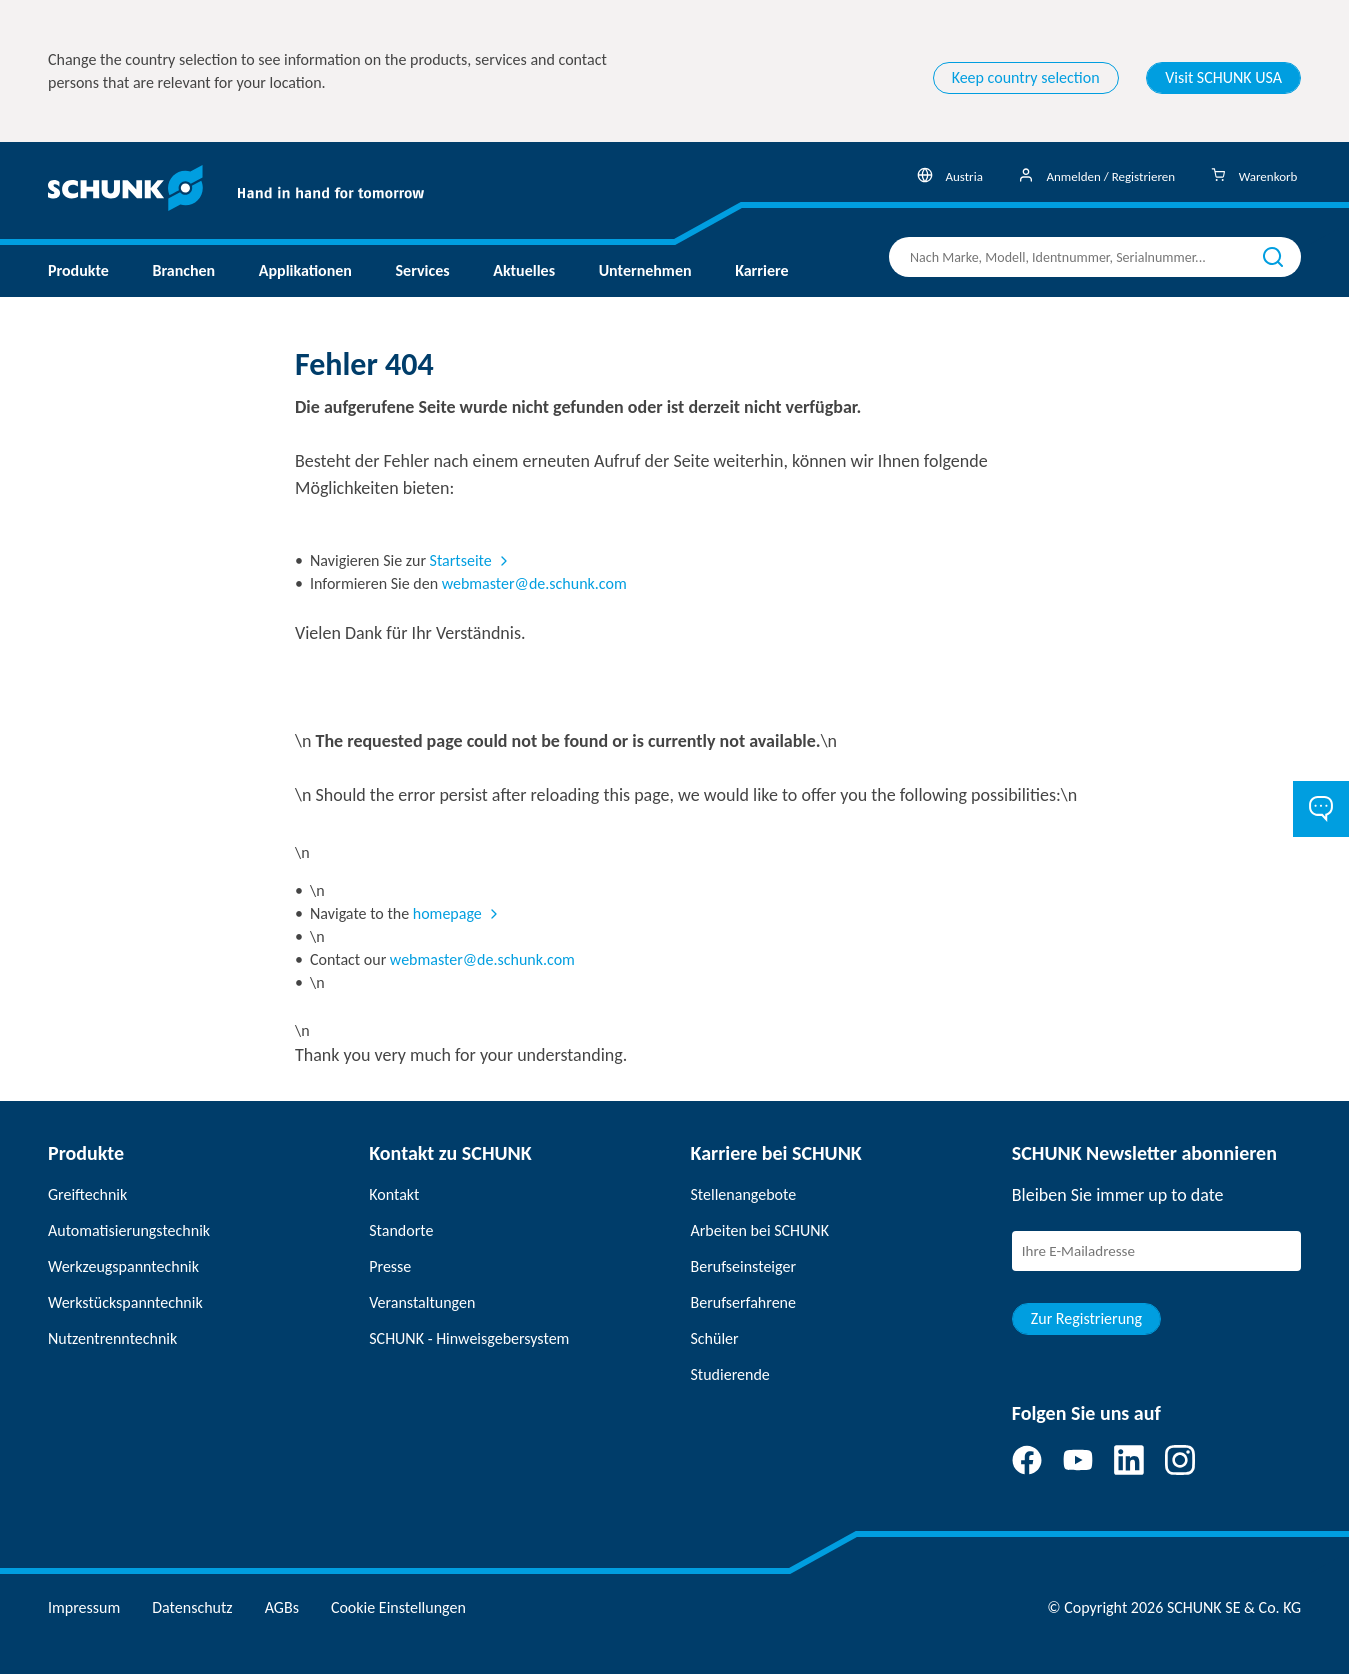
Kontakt (394, 1194)
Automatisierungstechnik (129, 1230)
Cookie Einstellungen (398, 1607)
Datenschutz (192, 1607)
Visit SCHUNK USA (1223, 77)
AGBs (282, 1607)
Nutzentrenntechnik (112, 1338)
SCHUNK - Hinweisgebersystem (469, 1338)
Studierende (730, 1374)
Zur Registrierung (1086, 1318)
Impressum (84, 1607)
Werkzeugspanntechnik (123, 1266)
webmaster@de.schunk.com (534, 583)
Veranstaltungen (422, 1302)
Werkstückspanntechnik (125, 1302)
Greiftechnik (87, 1194)
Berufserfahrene (743, 1302)
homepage (447, 913)
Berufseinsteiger (743, 1266)
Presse (390, 1266)
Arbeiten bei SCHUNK (760, 1230)
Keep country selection (1026, 77)
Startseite (461, 560)
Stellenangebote (744, 1194)
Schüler (715, 1338)
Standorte (401, 1230)
